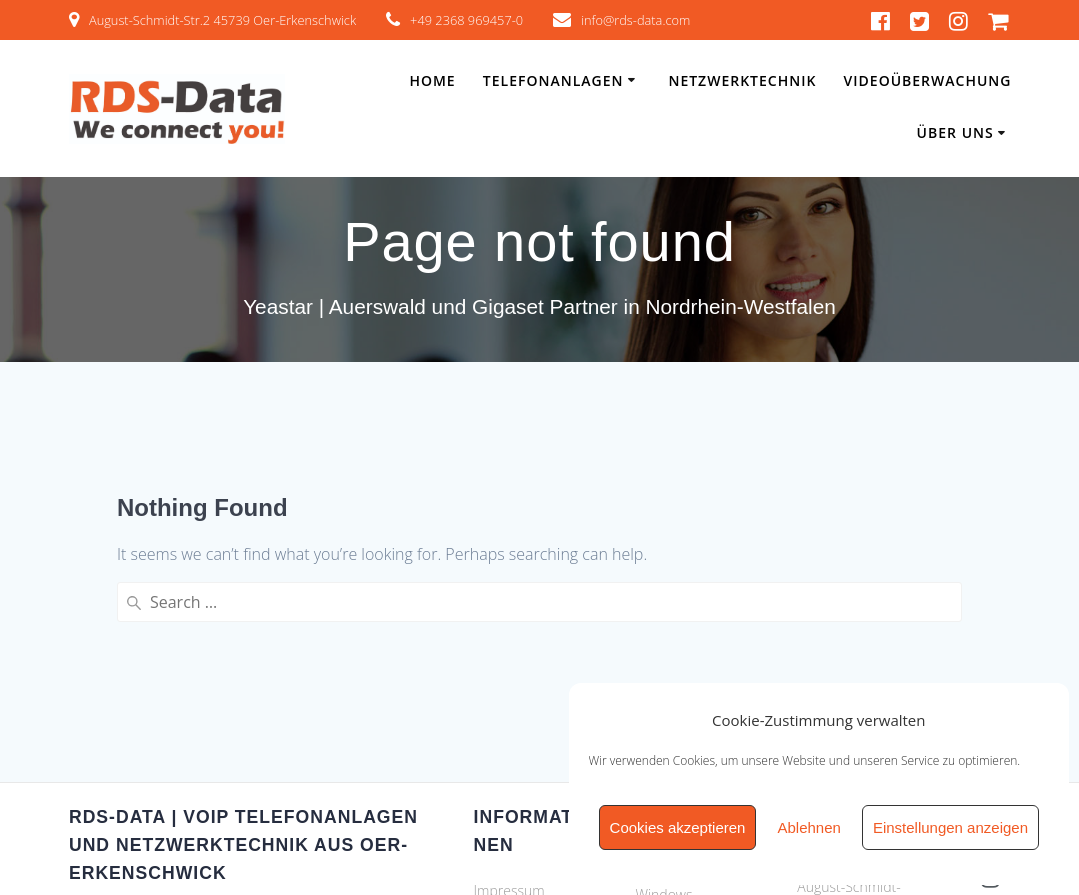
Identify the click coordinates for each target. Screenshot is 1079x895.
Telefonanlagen (553, 80)
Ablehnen (808, 827)
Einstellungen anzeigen (950, 827)
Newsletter (508, 727)
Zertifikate (505, 759)
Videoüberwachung (928, 80)
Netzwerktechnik (742, 80)
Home (432, 80)
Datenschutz (513, 695)
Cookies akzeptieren (678, 827)
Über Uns (955, 132)
